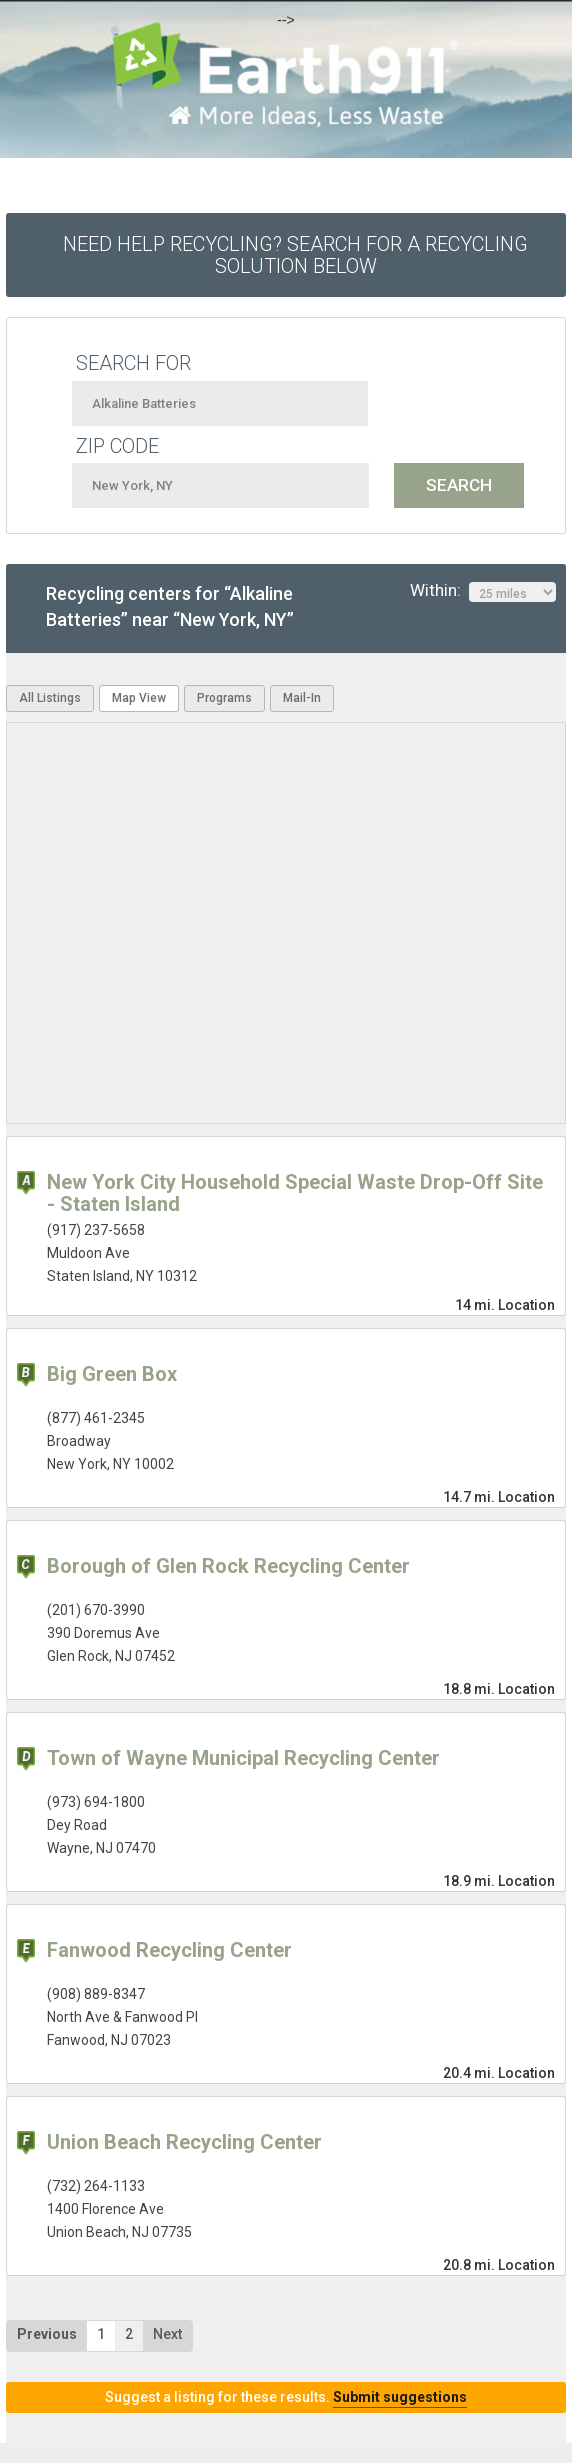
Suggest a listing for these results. (286, 2397)
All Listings (50, 698)
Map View (139, 698)
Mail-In (302, 698)
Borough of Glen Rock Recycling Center (228, 1566)
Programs (224, 698)
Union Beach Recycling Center (184, 2142)
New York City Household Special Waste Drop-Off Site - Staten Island (295, 1193)
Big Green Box (112, 1374)
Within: (483, 591)
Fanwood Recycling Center (169, 1950)
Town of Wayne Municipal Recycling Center (243, 1758)
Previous (47, 2334)
